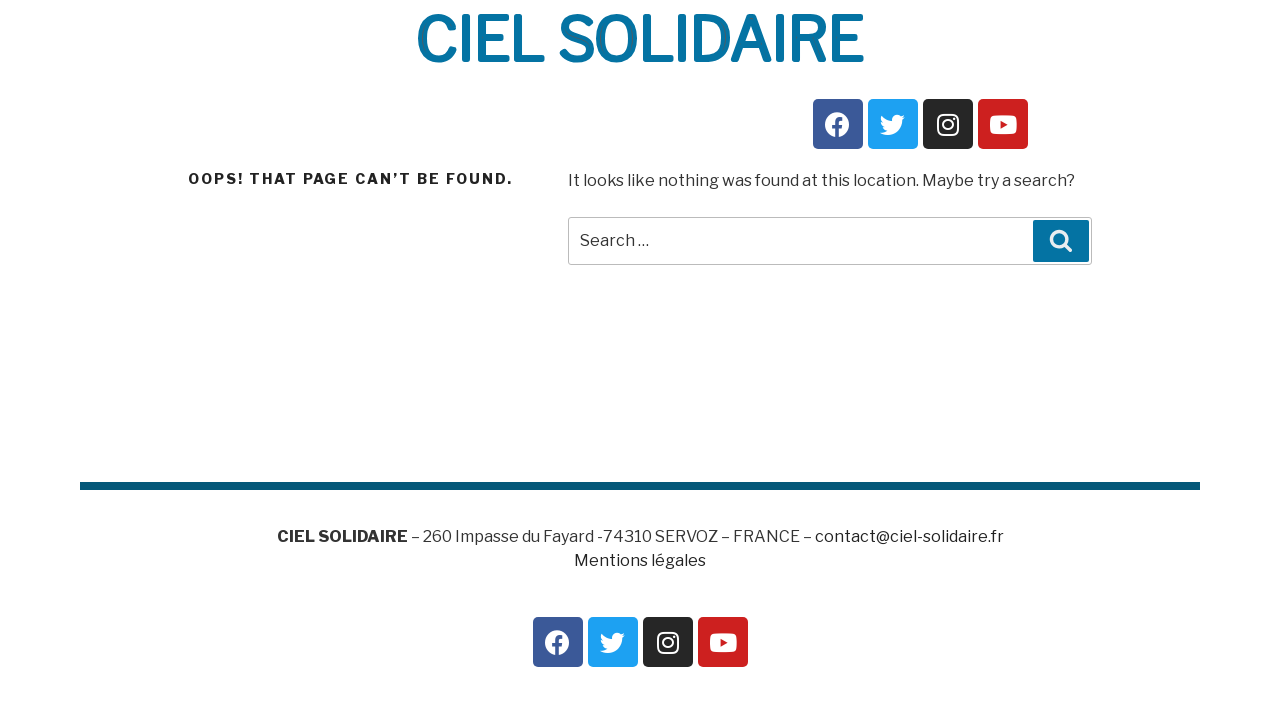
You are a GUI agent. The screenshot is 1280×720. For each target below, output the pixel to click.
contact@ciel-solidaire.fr (909, 536)
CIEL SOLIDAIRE (640, 39)
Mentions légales (640, 560)
